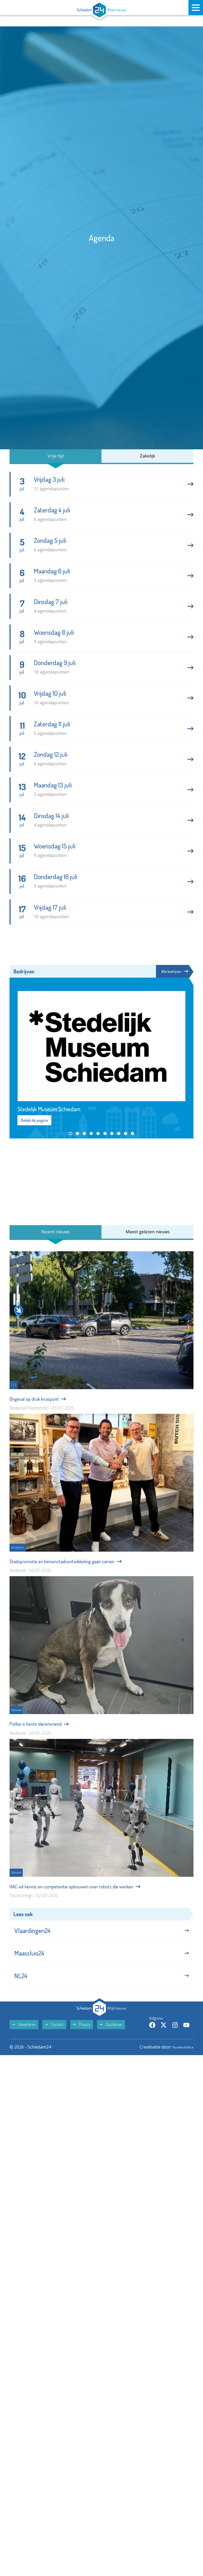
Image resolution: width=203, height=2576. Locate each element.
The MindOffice (178, 2100)
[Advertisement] (101, 1224)
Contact (54, 2077)
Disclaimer (111, 2077)
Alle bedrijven (173, 1013)
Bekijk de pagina (34, 1162)
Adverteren (24, 2077)
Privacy (81, 2077)
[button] (70, 1176)
